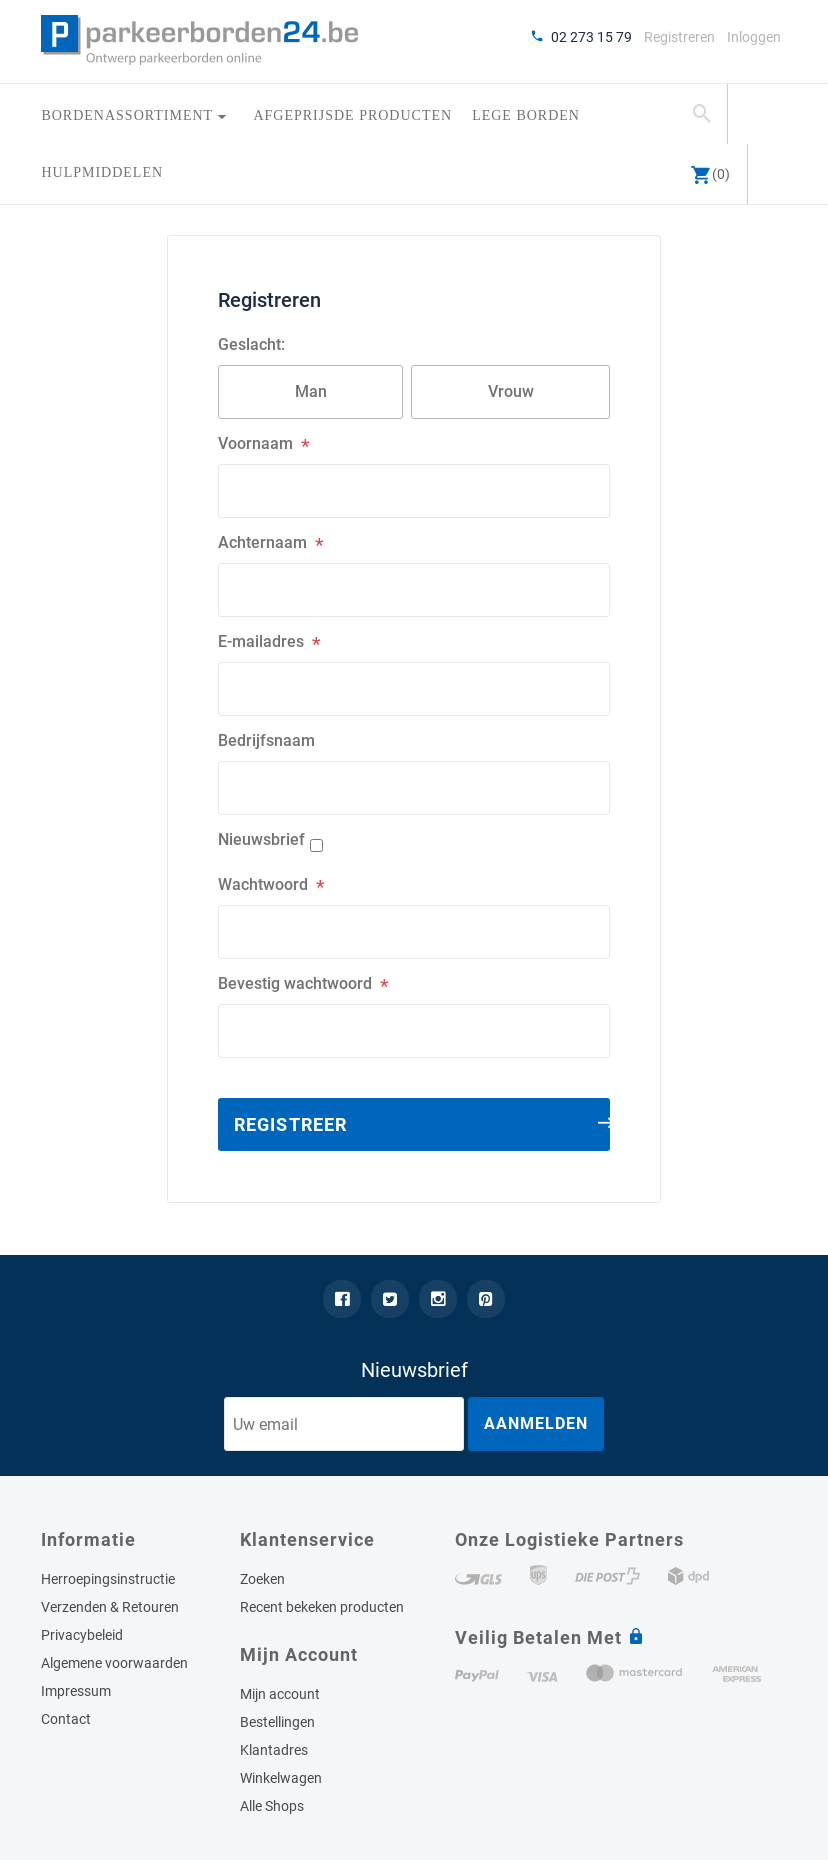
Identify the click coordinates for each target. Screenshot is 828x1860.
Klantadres (274, 1750)
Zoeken (262, 1579)
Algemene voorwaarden (114, 1663)
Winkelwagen (281, 1778)
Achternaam (262, 542)
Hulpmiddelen (102, 172)
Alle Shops (272, 1806)
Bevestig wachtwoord (295, 983)
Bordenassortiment (129, 115)
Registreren (679, 37)
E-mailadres (261, 641)
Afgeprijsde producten (352, 115)
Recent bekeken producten (322, 1607)
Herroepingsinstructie (108, 1579)
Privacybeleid (82, 1635)
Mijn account (280, 1694)
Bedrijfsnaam (266, 740)
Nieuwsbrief (261, 839)
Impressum (76, 1691)
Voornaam (255, 443)
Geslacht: (251, 344)
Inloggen (754, 37)
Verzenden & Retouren (110, 1607)
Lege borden (526, 115)
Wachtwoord (263, 884)
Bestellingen (277, 1722)
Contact (66, 1719)
